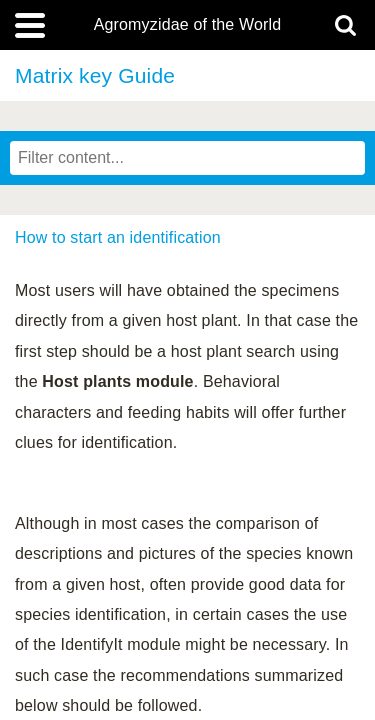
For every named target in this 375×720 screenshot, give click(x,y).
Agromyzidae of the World (188, 25)
